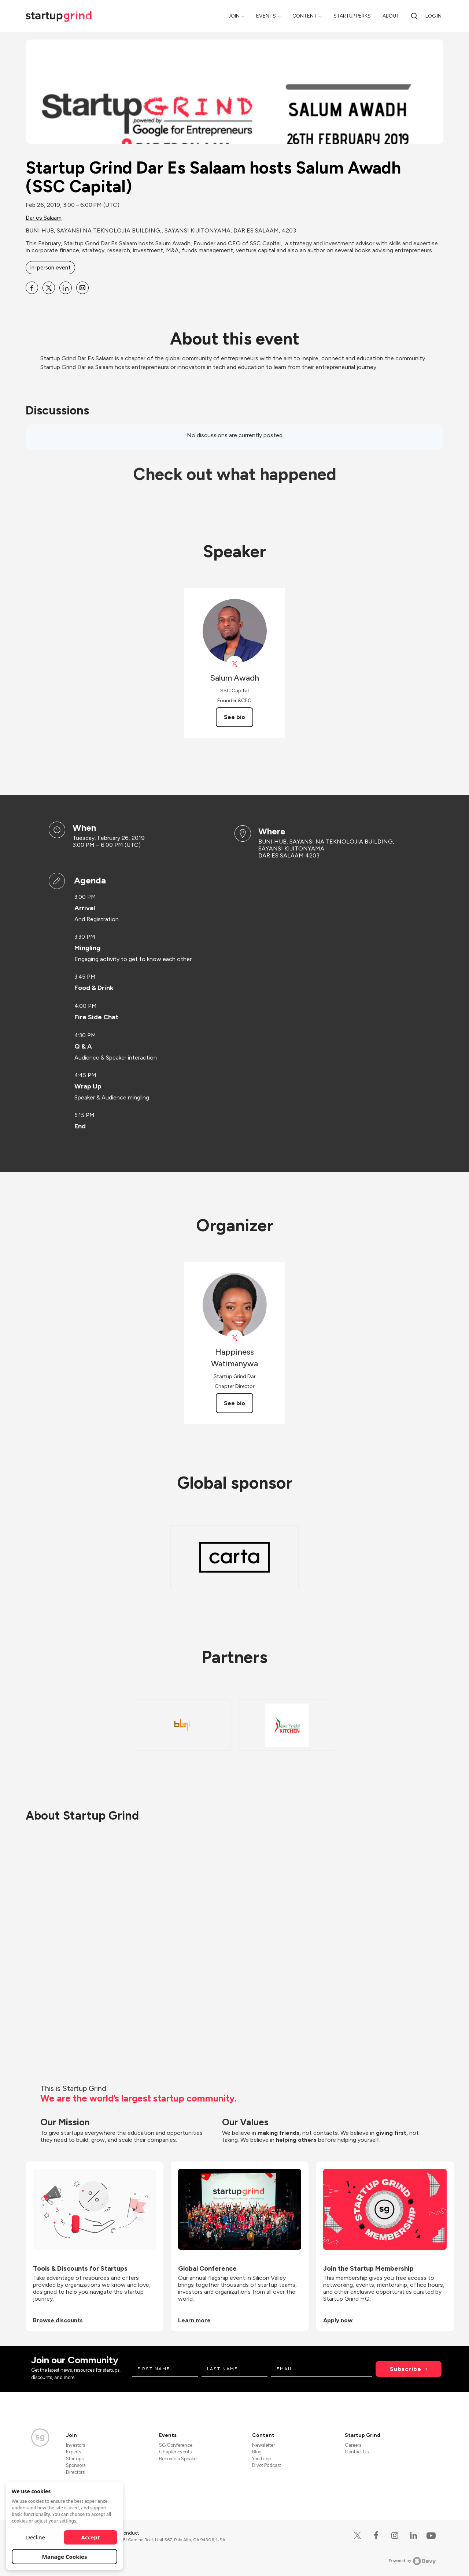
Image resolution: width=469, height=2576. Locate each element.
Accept (90, 2537)
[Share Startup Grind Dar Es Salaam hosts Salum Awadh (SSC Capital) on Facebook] (32, 288)
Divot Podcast (266, 2465)
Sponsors (75, 2465)
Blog (257, 2451)
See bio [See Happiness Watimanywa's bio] (234, 1403)
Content (304, 16)
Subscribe (405, 2368)
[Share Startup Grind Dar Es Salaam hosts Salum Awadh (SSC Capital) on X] (49, 288)
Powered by (412, 2561)
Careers (353, 2445)
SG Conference (175, 2445)
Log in (433, 16)
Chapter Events (175, 2451)
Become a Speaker (178, 2458)
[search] (414, 15)
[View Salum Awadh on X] (234, 664)
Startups (75, 2458)
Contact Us (357, 2451)
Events (266, 16)
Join (234, 16)
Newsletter (263, 2445)
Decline (35, 2537)
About (391, 16)
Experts (73, 2451)
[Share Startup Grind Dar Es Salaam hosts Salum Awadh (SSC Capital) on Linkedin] (65, 288)
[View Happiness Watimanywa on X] (234, 1338)
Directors (75, 2472)
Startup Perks (352, 16)
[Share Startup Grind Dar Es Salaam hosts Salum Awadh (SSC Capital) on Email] (82, 288)
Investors (75, 2445)
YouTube (261, 2458)
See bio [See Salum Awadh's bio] (234, 717)
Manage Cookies (64, 2556)
